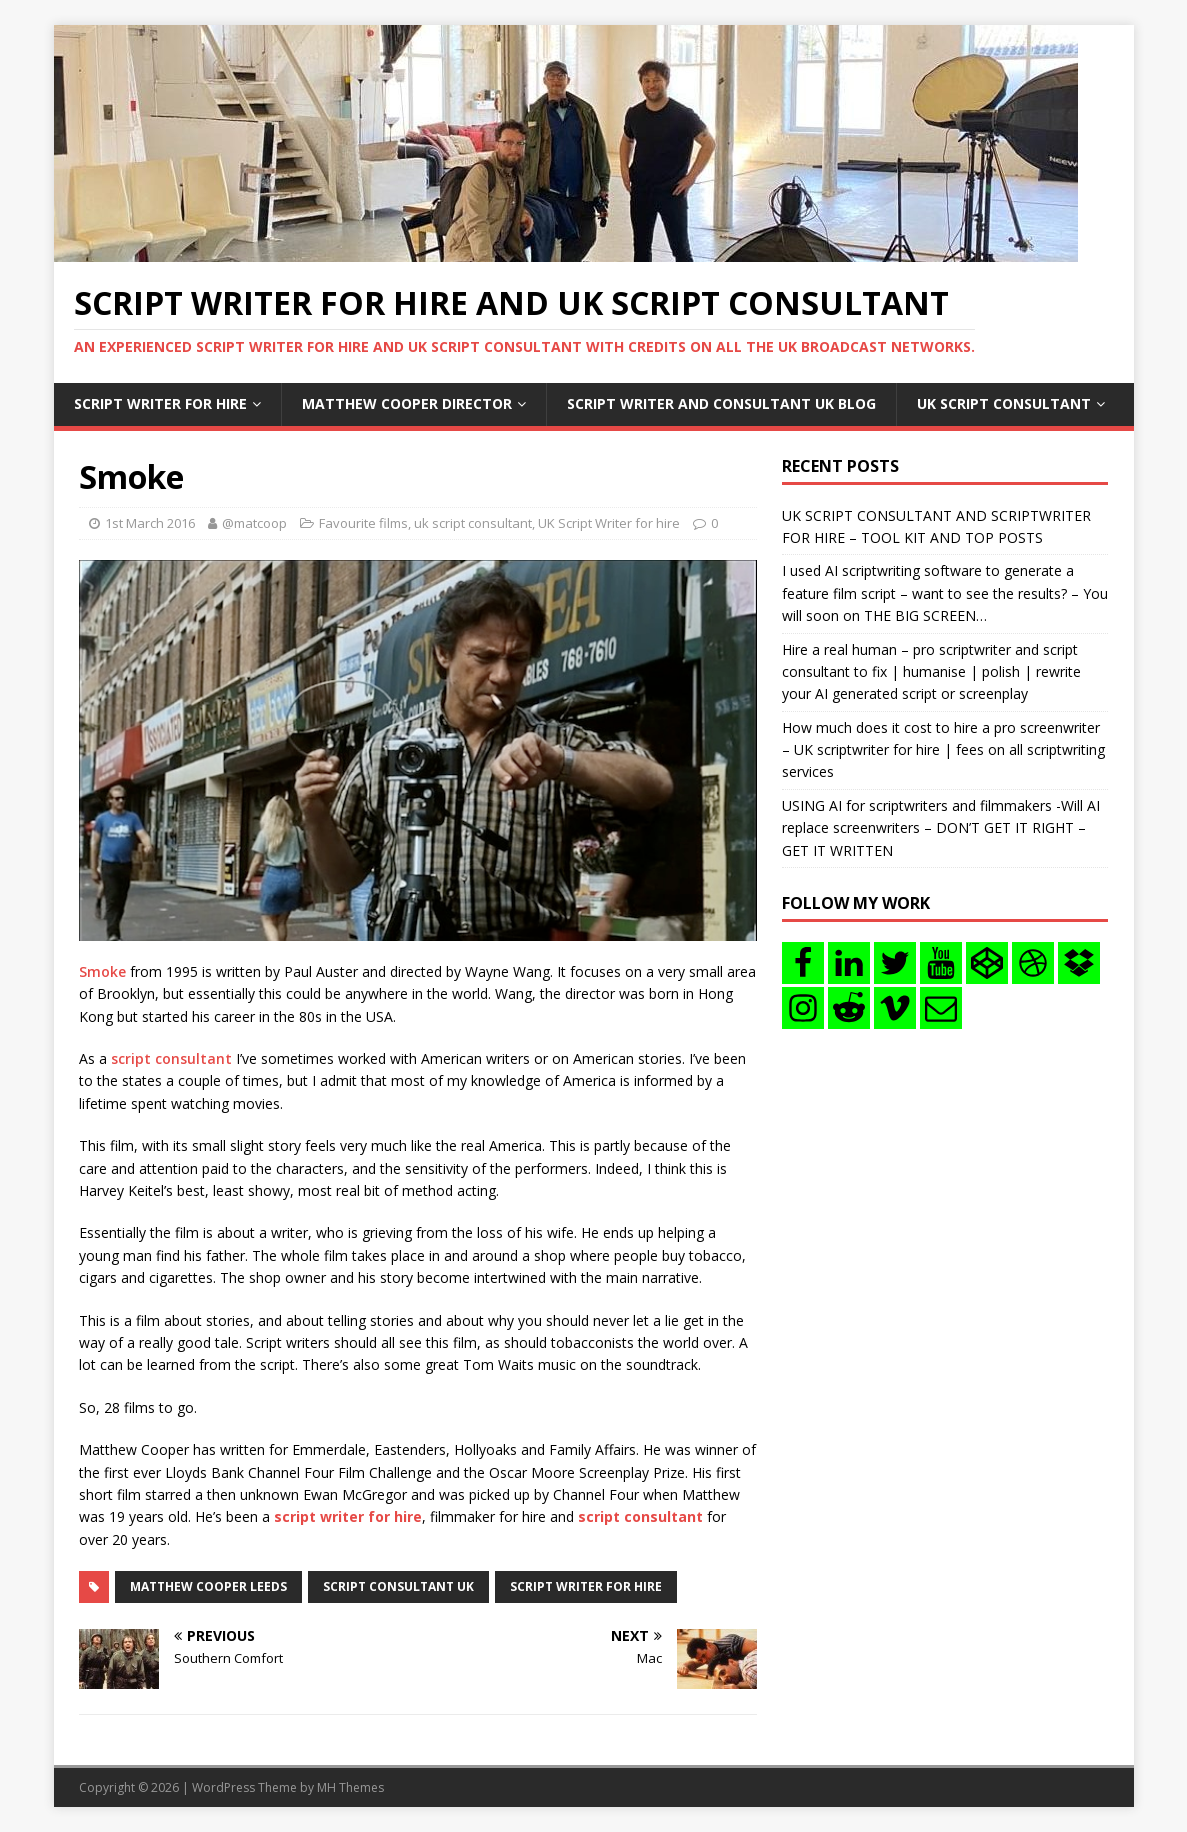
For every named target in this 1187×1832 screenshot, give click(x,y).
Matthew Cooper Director (407, 403)
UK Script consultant (1004, 403)
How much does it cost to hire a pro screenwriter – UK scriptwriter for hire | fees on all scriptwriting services (943, 750)
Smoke (102, 971)
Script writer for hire (160, 403)
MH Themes (350, 1787)
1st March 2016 (150, 523)
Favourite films (363, 523)
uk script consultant (473, 523)
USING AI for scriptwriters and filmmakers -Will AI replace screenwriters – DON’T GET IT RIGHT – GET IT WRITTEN (941, 828)
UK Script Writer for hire (609, 523)
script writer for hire (586, 1586)
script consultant (171, 1058)
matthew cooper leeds (208, 1586)
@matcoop (254, 523)
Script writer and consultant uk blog (721, 403)
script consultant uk (398, 1586)
